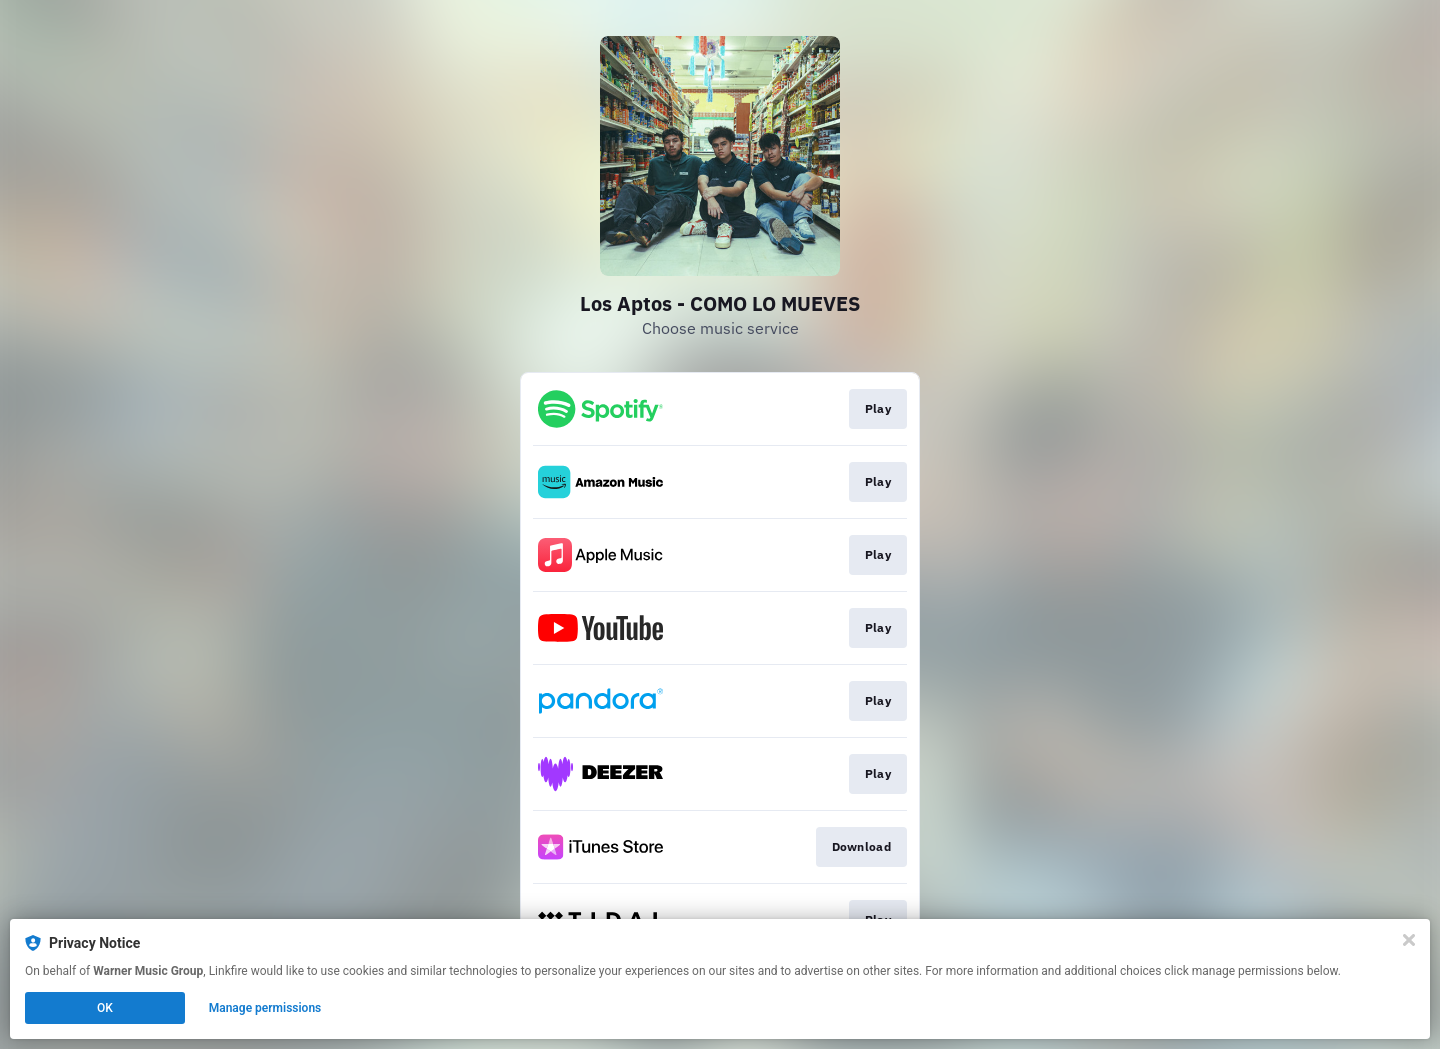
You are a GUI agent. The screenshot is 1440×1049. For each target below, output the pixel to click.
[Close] (1409, 940)
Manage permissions (265, 1008)
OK (105, 1008)
